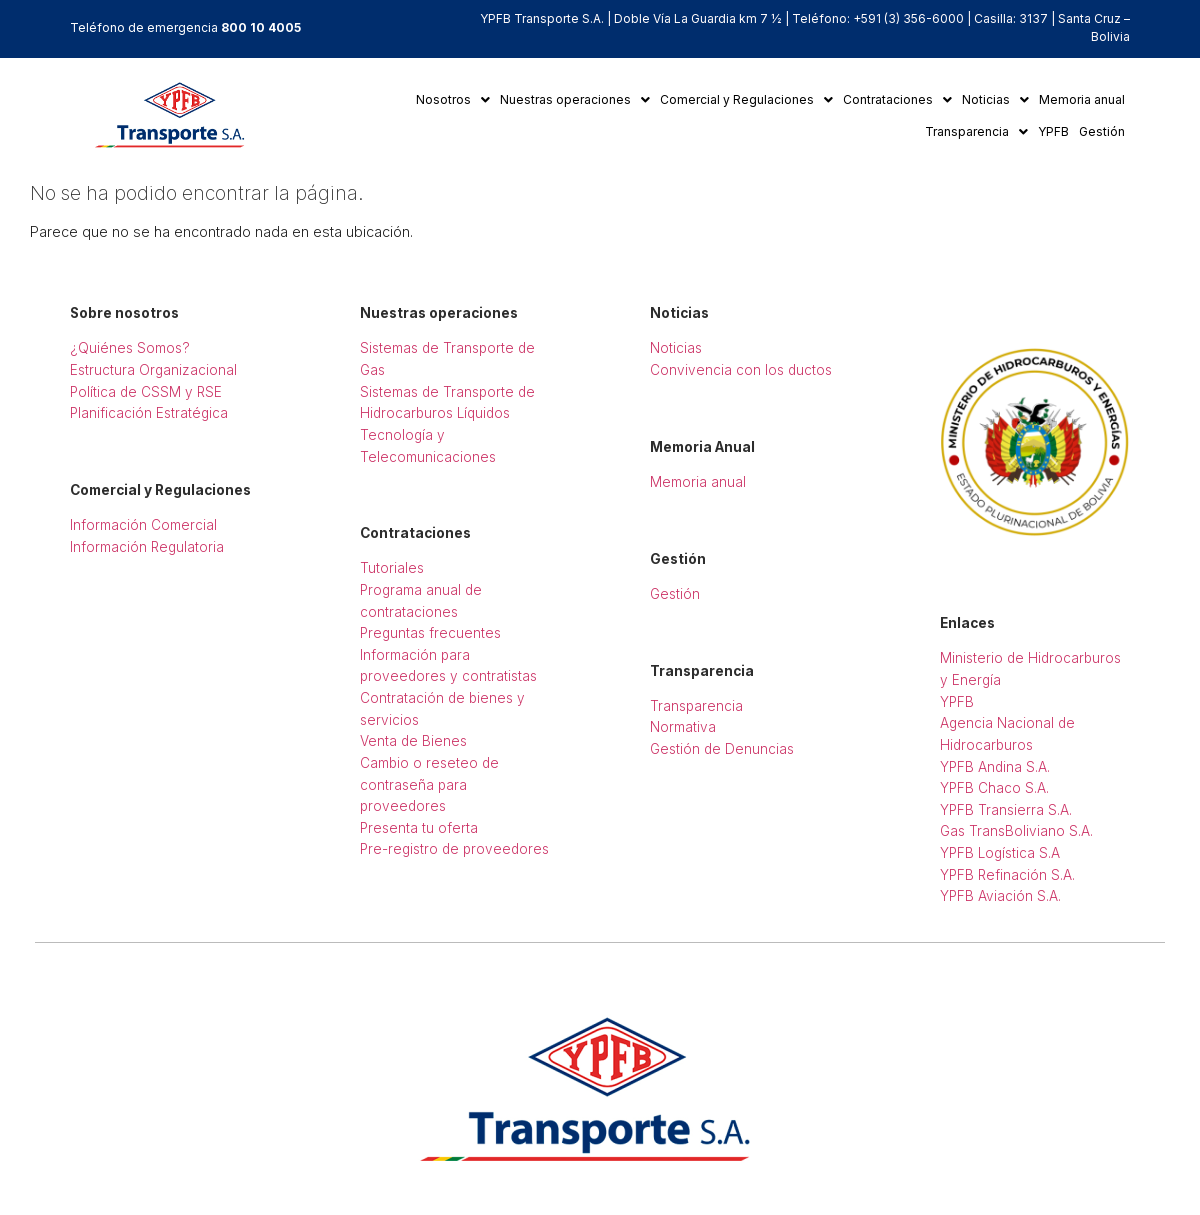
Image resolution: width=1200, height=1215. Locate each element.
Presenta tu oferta (419, 828)
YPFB (1053, 131)
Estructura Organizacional (153, 370)
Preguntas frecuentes (430, 633)
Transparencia (976, 131)
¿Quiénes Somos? (130, 348)
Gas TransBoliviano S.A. (1016, 831)
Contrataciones (897, 99)
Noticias (995, 99)
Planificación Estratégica (149, 413)
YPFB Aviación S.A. (1000, 896)
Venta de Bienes (413, 741)
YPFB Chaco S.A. (994, 788)
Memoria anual (1082, 99)
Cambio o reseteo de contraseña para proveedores (429, 784)
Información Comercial (143, 525)
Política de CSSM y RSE (146, 392)
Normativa (683, 727)
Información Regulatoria (147, 547)
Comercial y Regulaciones (746, 99)
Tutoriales (392, 568)
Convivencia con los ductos (741, 370)
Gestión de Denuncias (722, 749)
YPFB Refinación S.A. (1007, 875)
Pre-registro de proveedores (454, 849)
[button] (453, 100)
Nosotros (453, 99)
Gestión (1102, 131)
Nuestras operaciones (575, 99)
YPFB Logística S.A (1000, 853)
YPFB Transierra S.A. (1006, 810)
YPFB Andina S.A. (995, 767)
